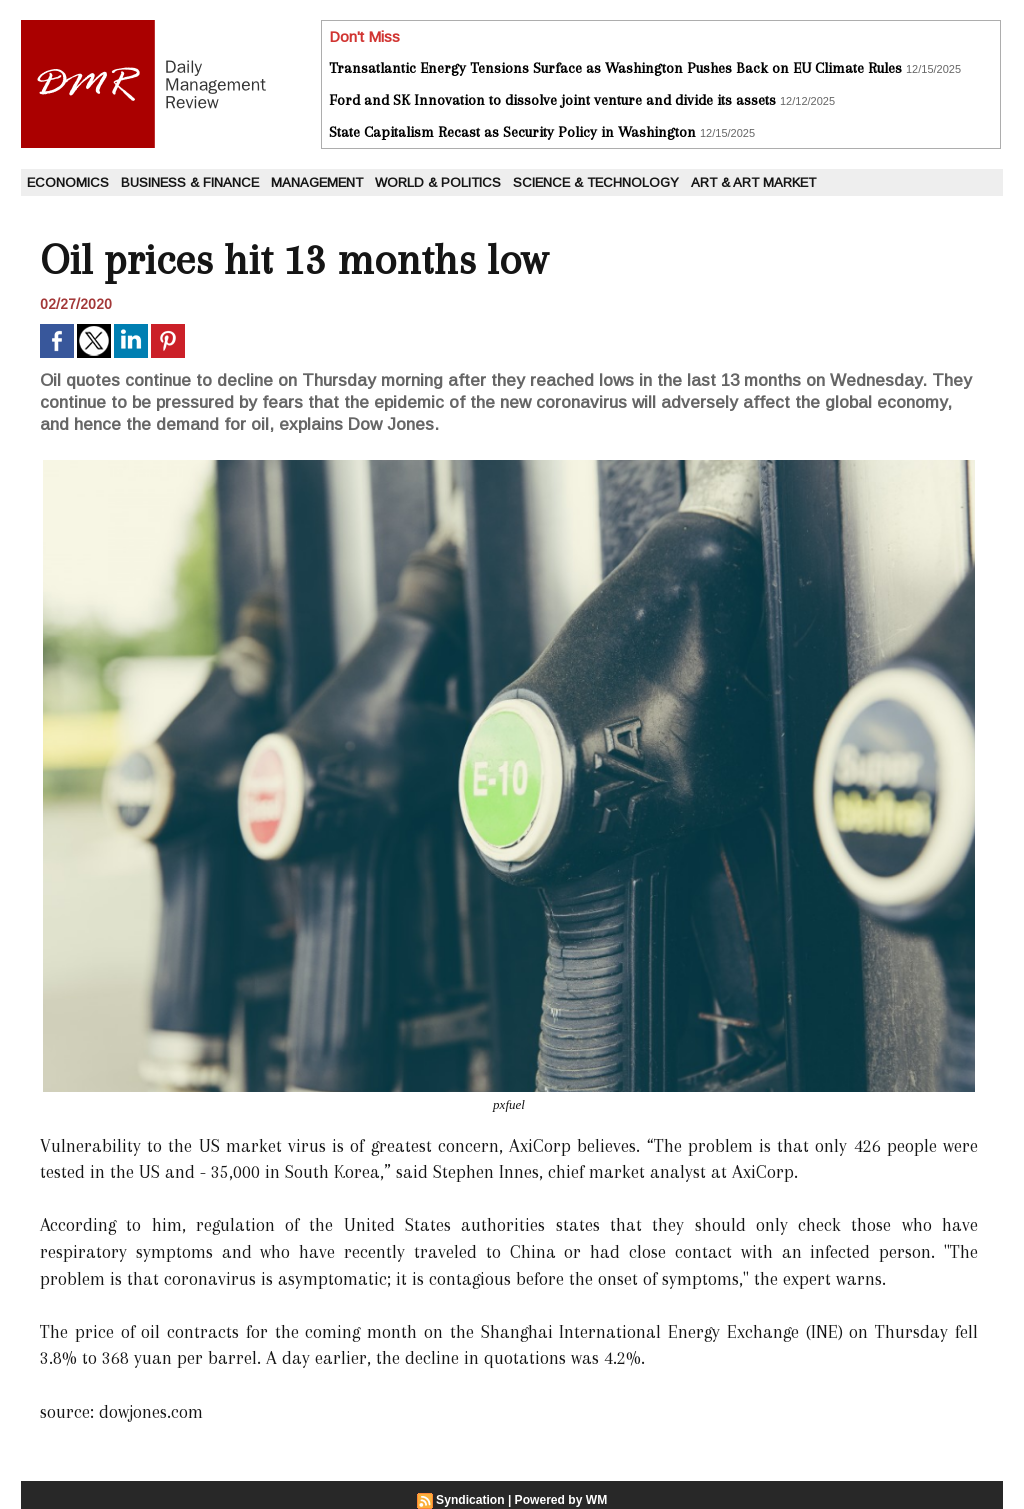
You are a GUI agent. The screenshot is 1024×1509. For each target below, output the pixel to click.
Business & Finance (190, 182)
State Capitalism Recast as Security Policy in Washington (512, 132)
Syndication (471, 1500)
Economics (68, 182)
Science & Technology (596, 182)
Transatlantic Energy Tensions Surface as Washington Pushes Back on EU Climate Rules (615, 68)
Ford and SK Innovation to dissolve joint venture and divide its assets (552, 100)
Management (317, 182)
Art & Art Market (753, 182)
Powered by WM (561, 1500)
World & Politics (438, 182)
